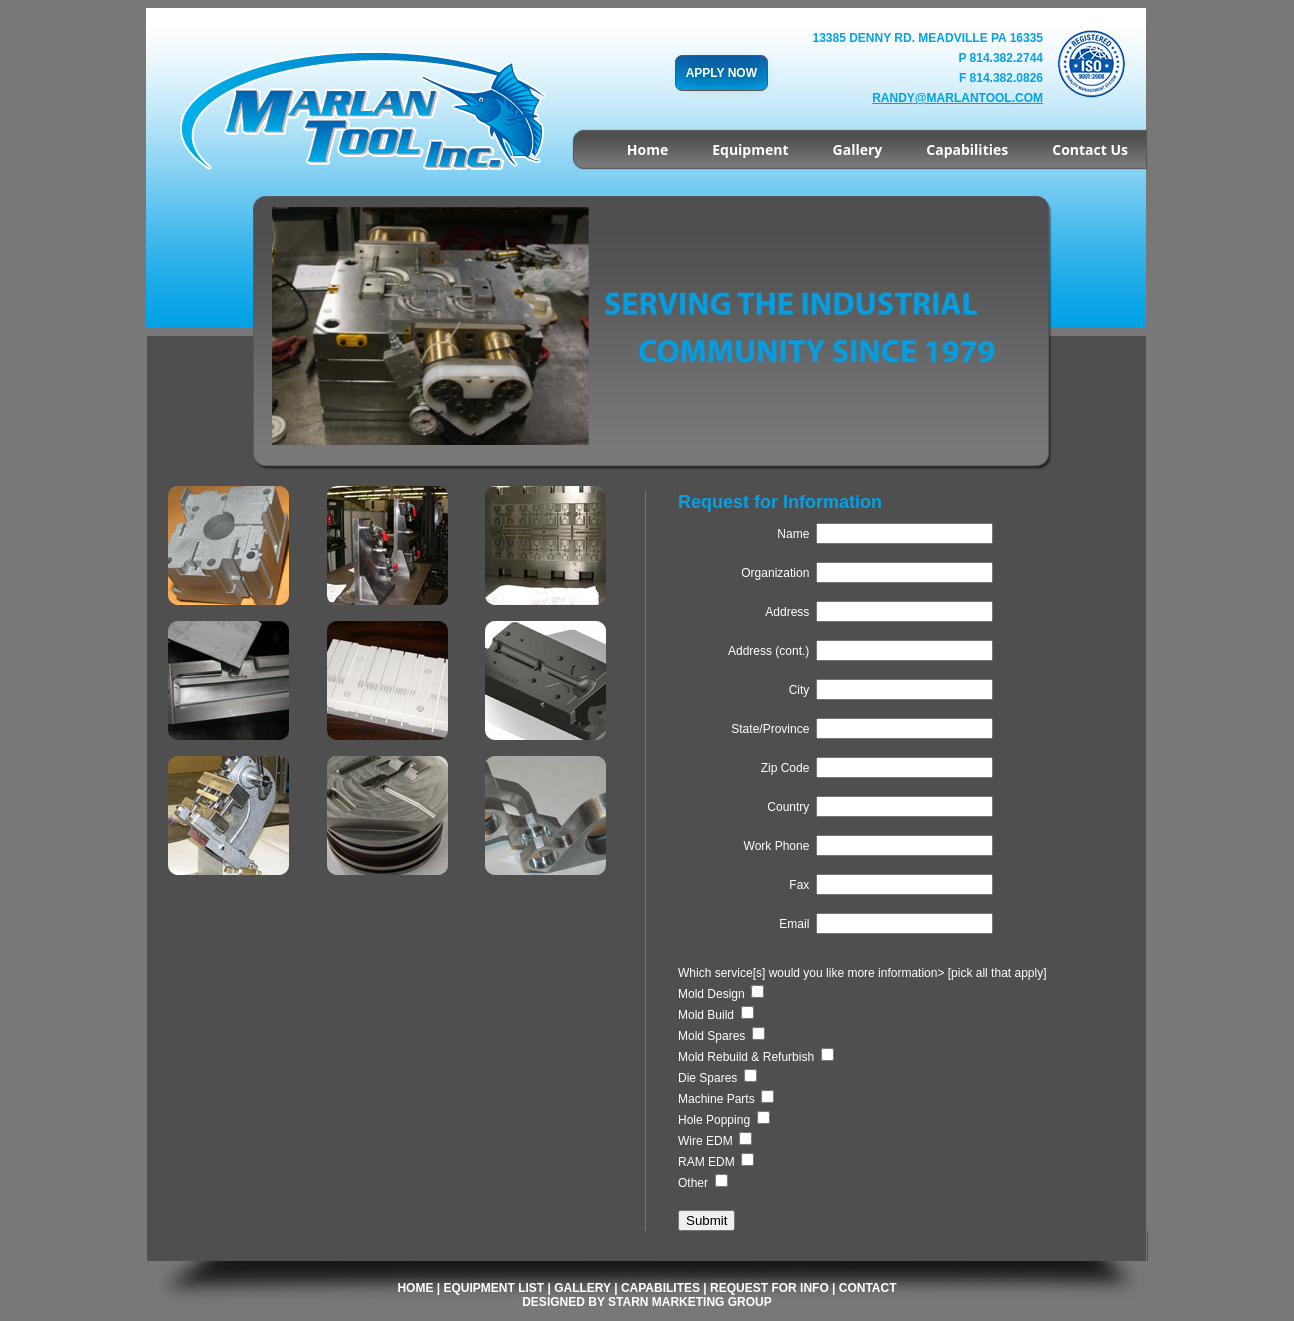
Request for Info (769, 1288)
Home (647, 149)
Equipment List (493, 1288)
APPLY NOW (721, 73)
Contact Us (1090, 149)
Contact (868, 1288)
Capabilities (967, 149)
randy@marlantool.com (957, 98)
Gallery (858, 149)
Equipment (750, 149)
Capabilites (660, 1288)
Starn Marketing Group (690, 1302)
